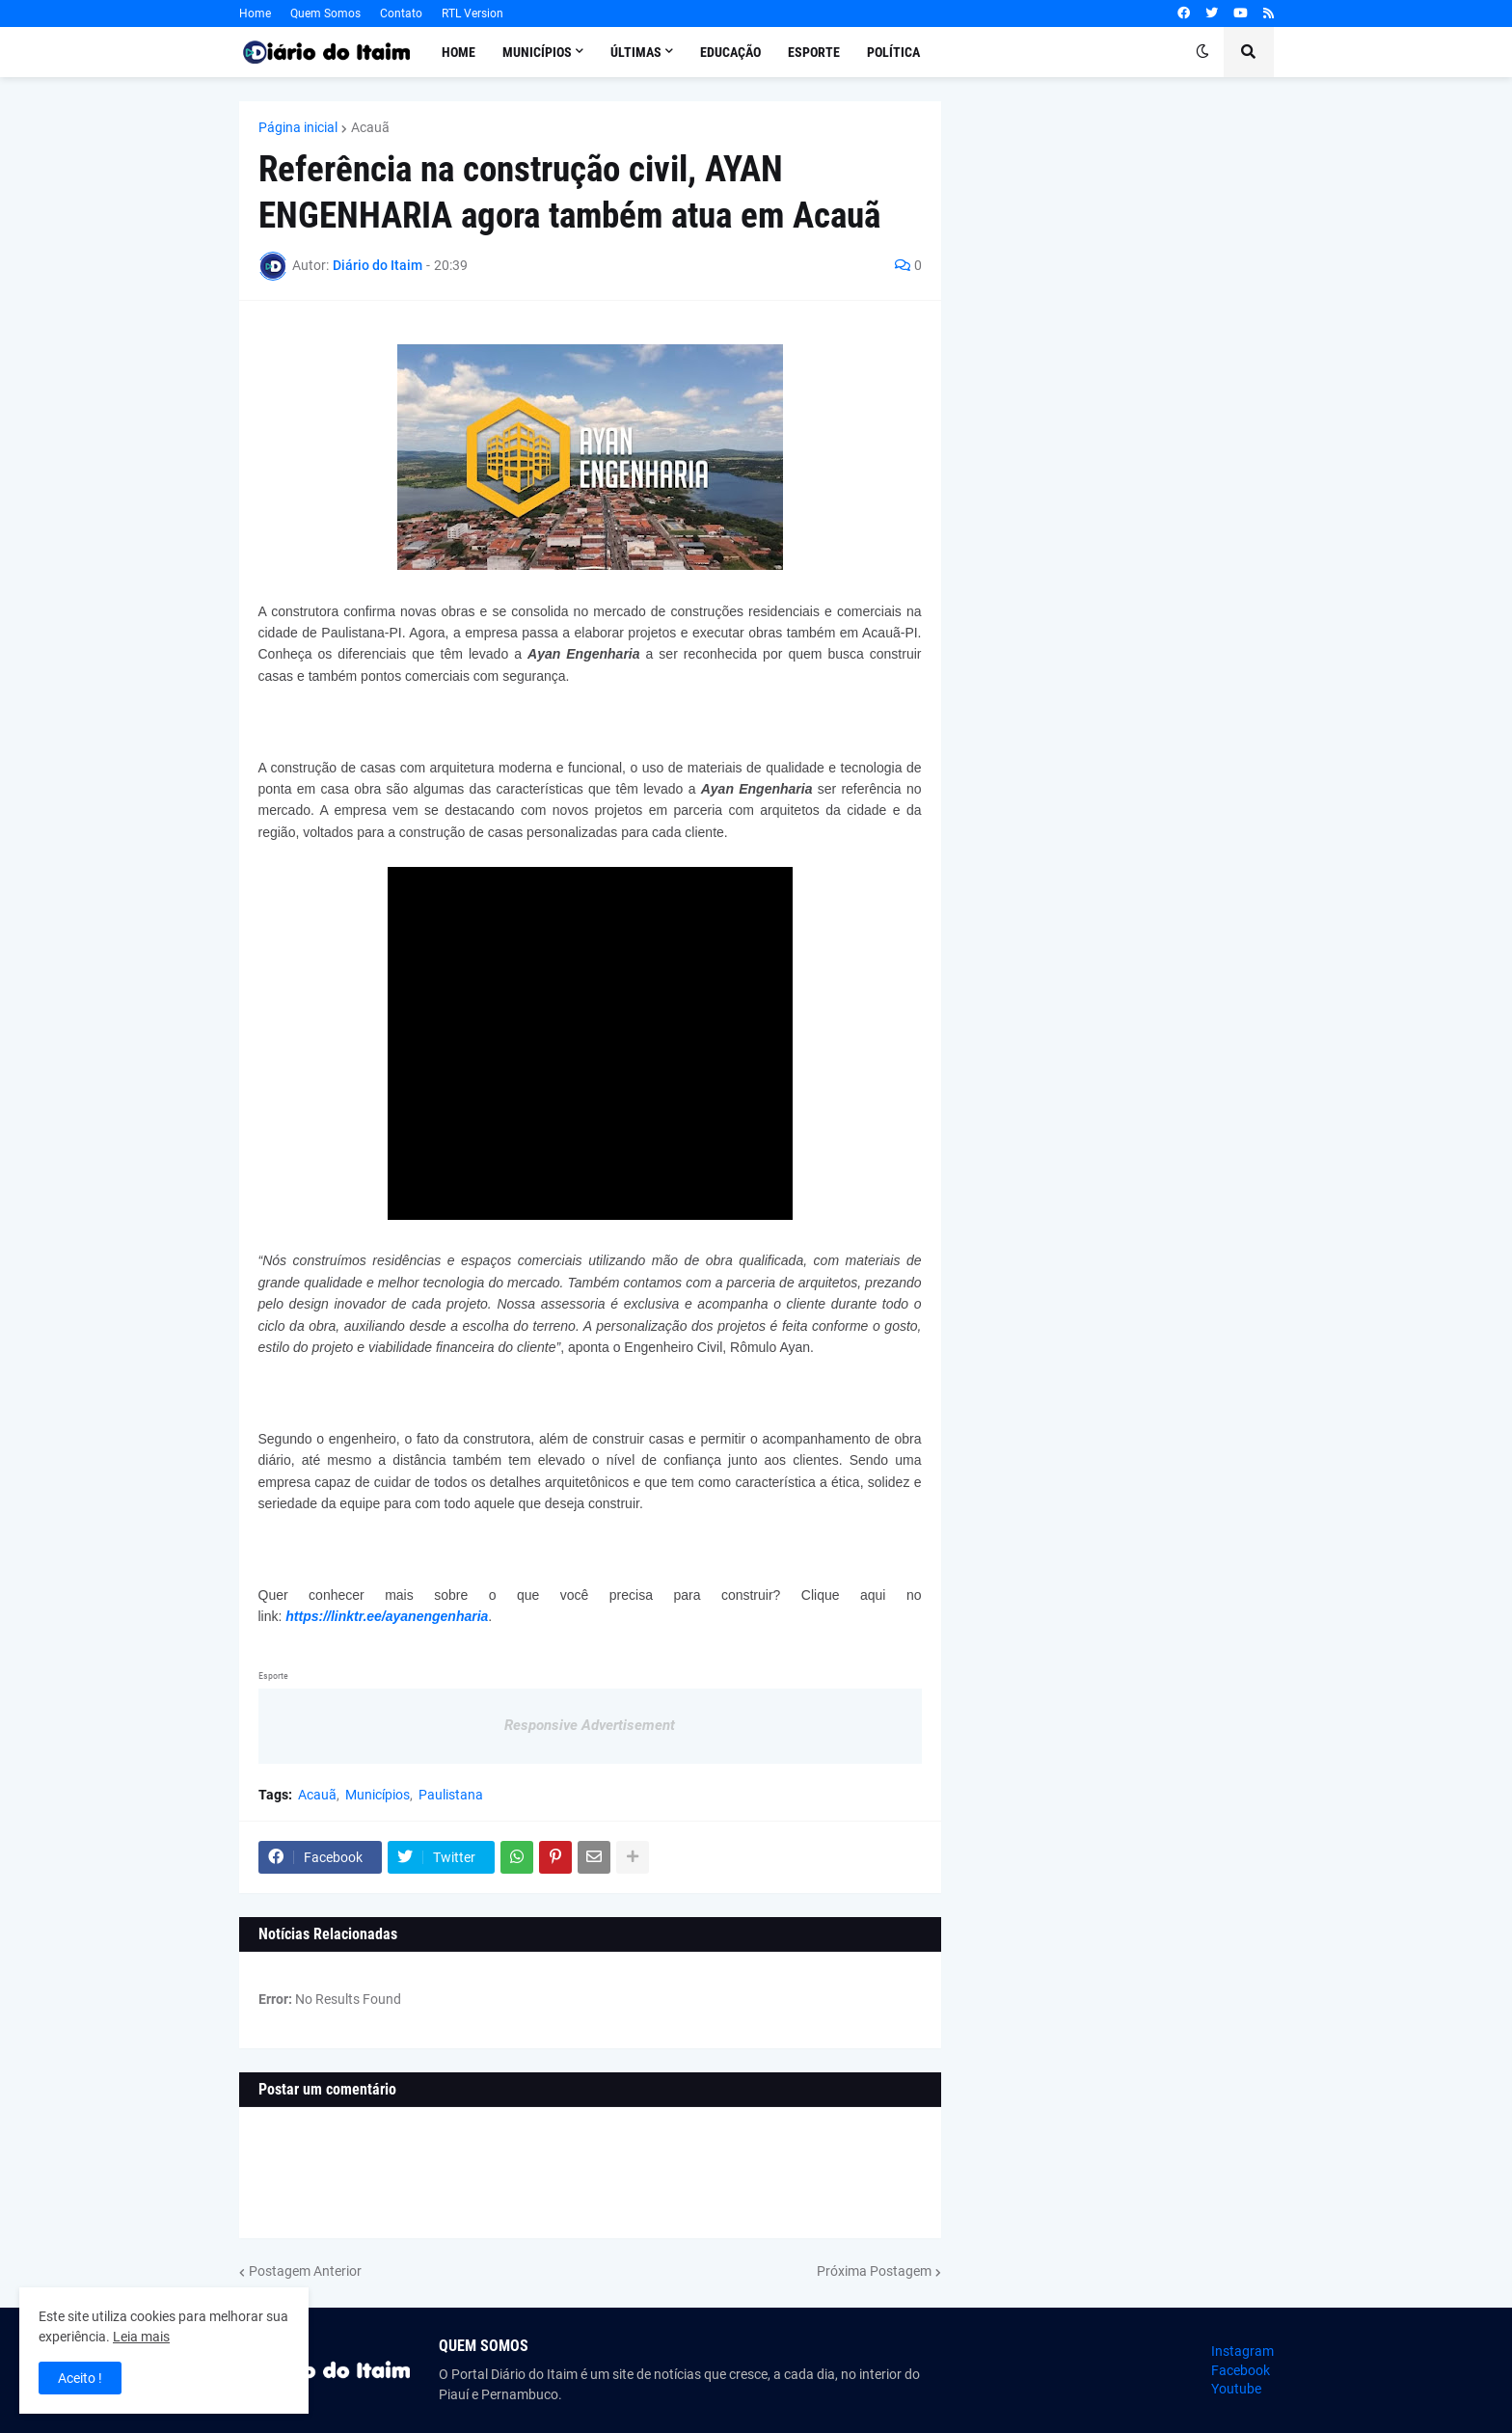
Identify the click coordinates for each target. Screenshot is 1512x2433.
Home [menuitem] (458, 52)
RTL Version (472, 13)
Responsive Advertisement (589, 1725)
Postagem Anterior (305, 2271)
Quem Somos (325, 13)
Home (255, 13)
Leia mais (141, 2336)
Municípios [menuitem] (537, 52)
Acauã (370, 127)
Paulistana (450, 1794)
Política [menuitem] (893, 52)
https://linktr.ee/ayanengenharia (386, 1616)
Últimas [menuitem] (636, 52)
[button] (1202, 52)
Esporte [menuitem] (814, 52)
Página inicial (298, 127)
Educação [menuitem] (730, 52)
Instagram (1242, 2351)
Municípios (377, 1794)
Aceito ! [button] (80, 2378)
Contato (401, 13)
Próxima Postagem (874, 2271)
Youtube (1236, 2388)
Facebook (1240, 2370)
